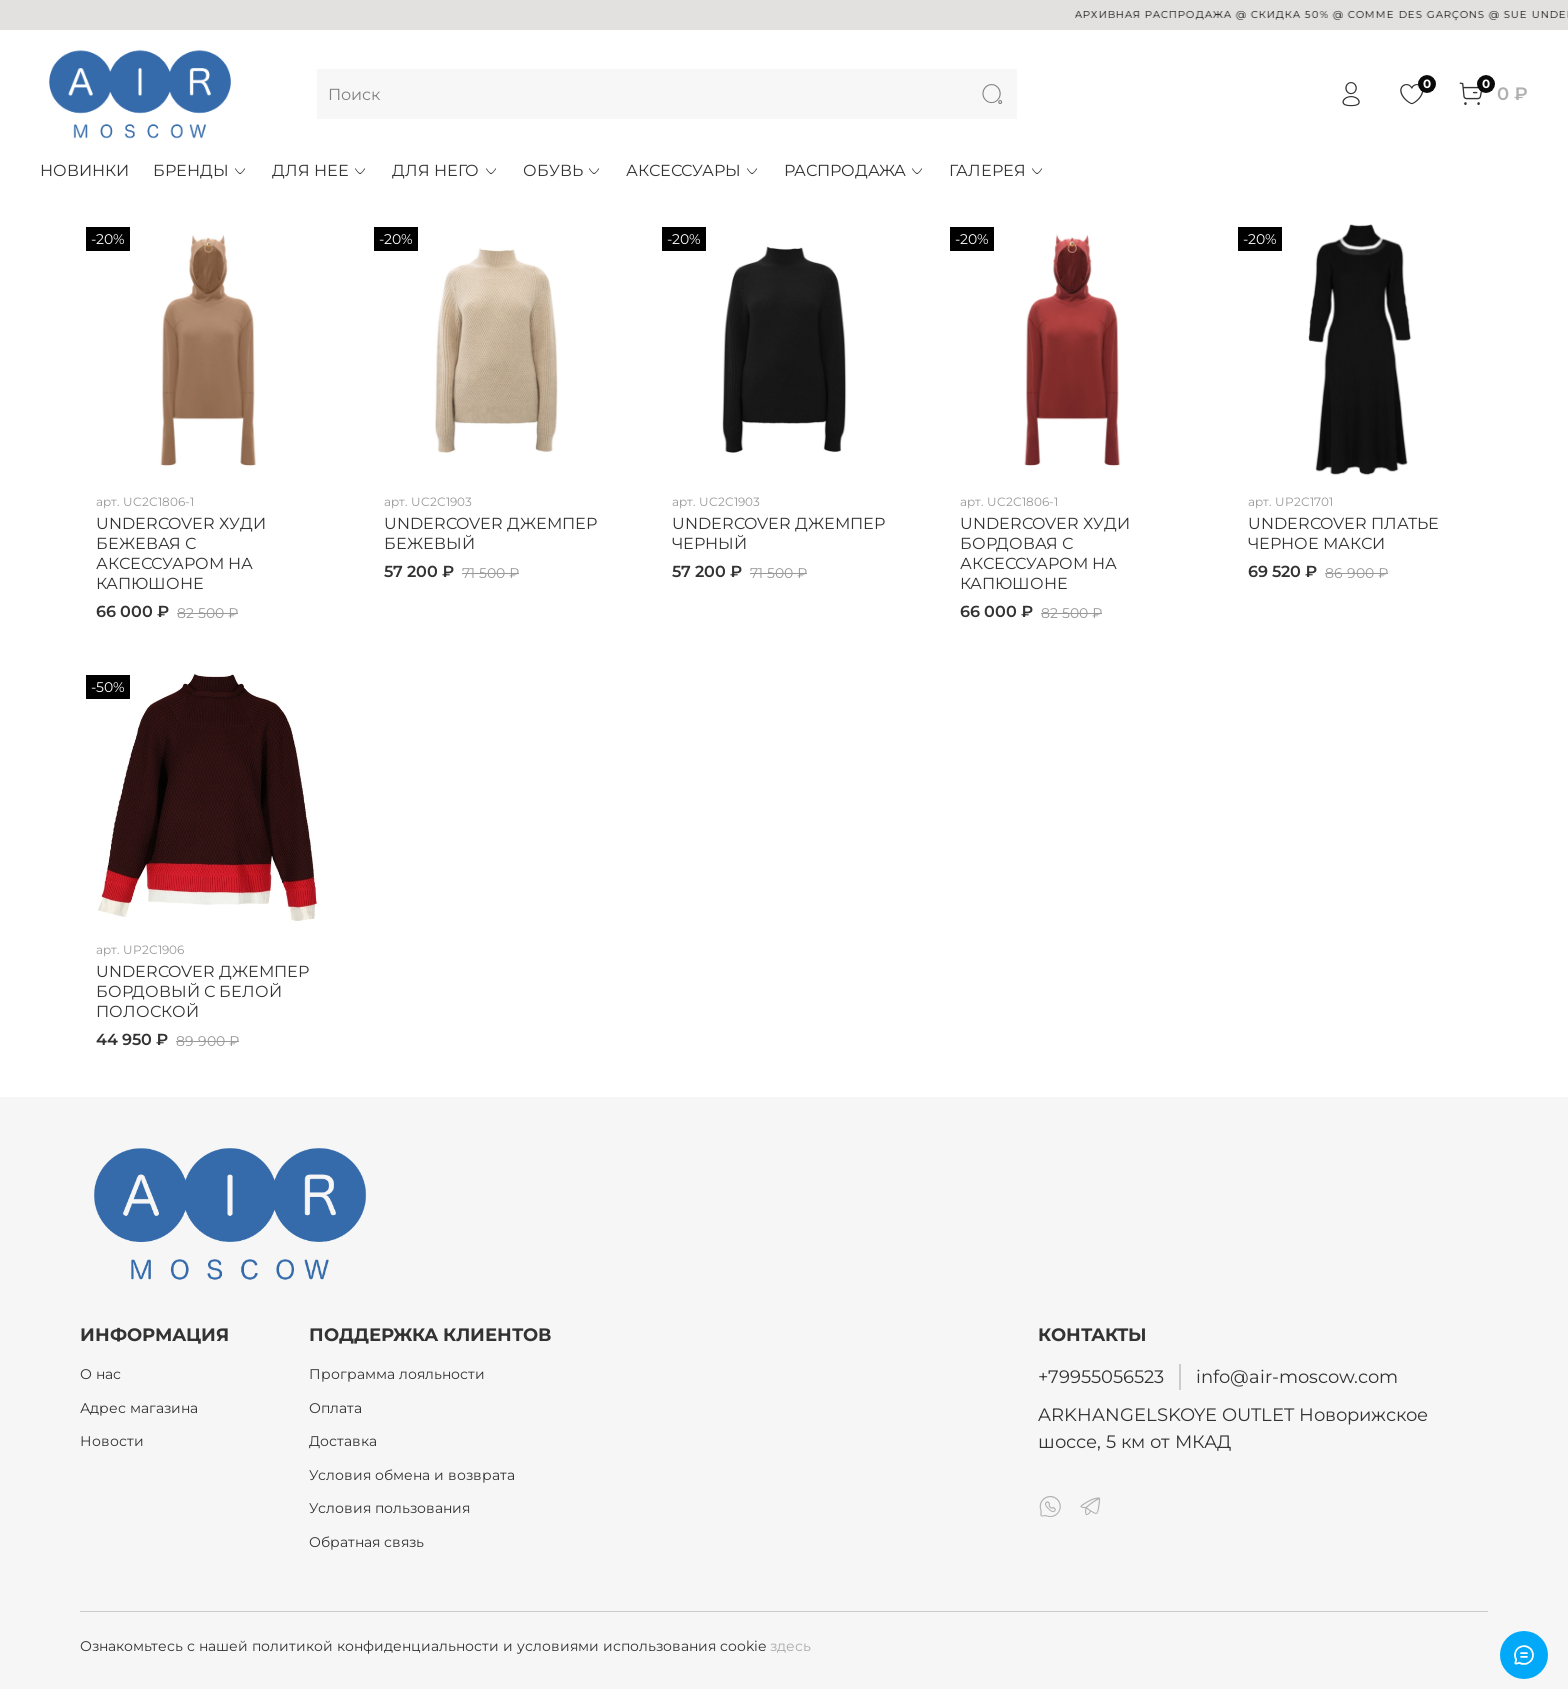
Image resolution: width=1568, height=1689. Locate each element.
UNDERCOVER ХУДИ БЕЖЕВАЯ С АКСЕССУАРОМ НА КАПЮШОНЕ (181, 553)
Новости (112, 1441)
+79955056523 (1101, 1376)
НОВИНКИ (84, 170)
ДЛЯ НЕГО (445, 170)
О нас (100, 1374)
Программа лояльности (397, 1374)
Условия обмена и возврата (412, 1475)
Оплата (335, 1408)
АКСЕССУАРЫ (693, 170)
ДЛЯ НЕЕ (320, 170)
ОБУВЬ (562, 170)
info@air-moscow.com (1297, 1376)
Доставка (343, 1441)
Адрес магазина (139, 1408)
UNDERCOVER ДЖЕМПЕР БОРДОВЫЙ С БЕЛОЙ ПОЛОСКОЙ (202, 991)
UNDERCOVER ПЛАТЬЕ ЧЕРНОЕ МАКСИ (1343, 533)
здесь (790, 1646)
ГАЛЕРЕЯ (997, 170)
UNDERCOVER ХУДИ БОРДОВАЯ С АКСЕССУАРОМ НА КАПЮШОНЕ (1045, 553)
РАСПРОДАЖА (854, 170)
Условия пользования (389, 1508)
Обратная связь (366, 1542)
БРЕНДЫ (200, 170)
